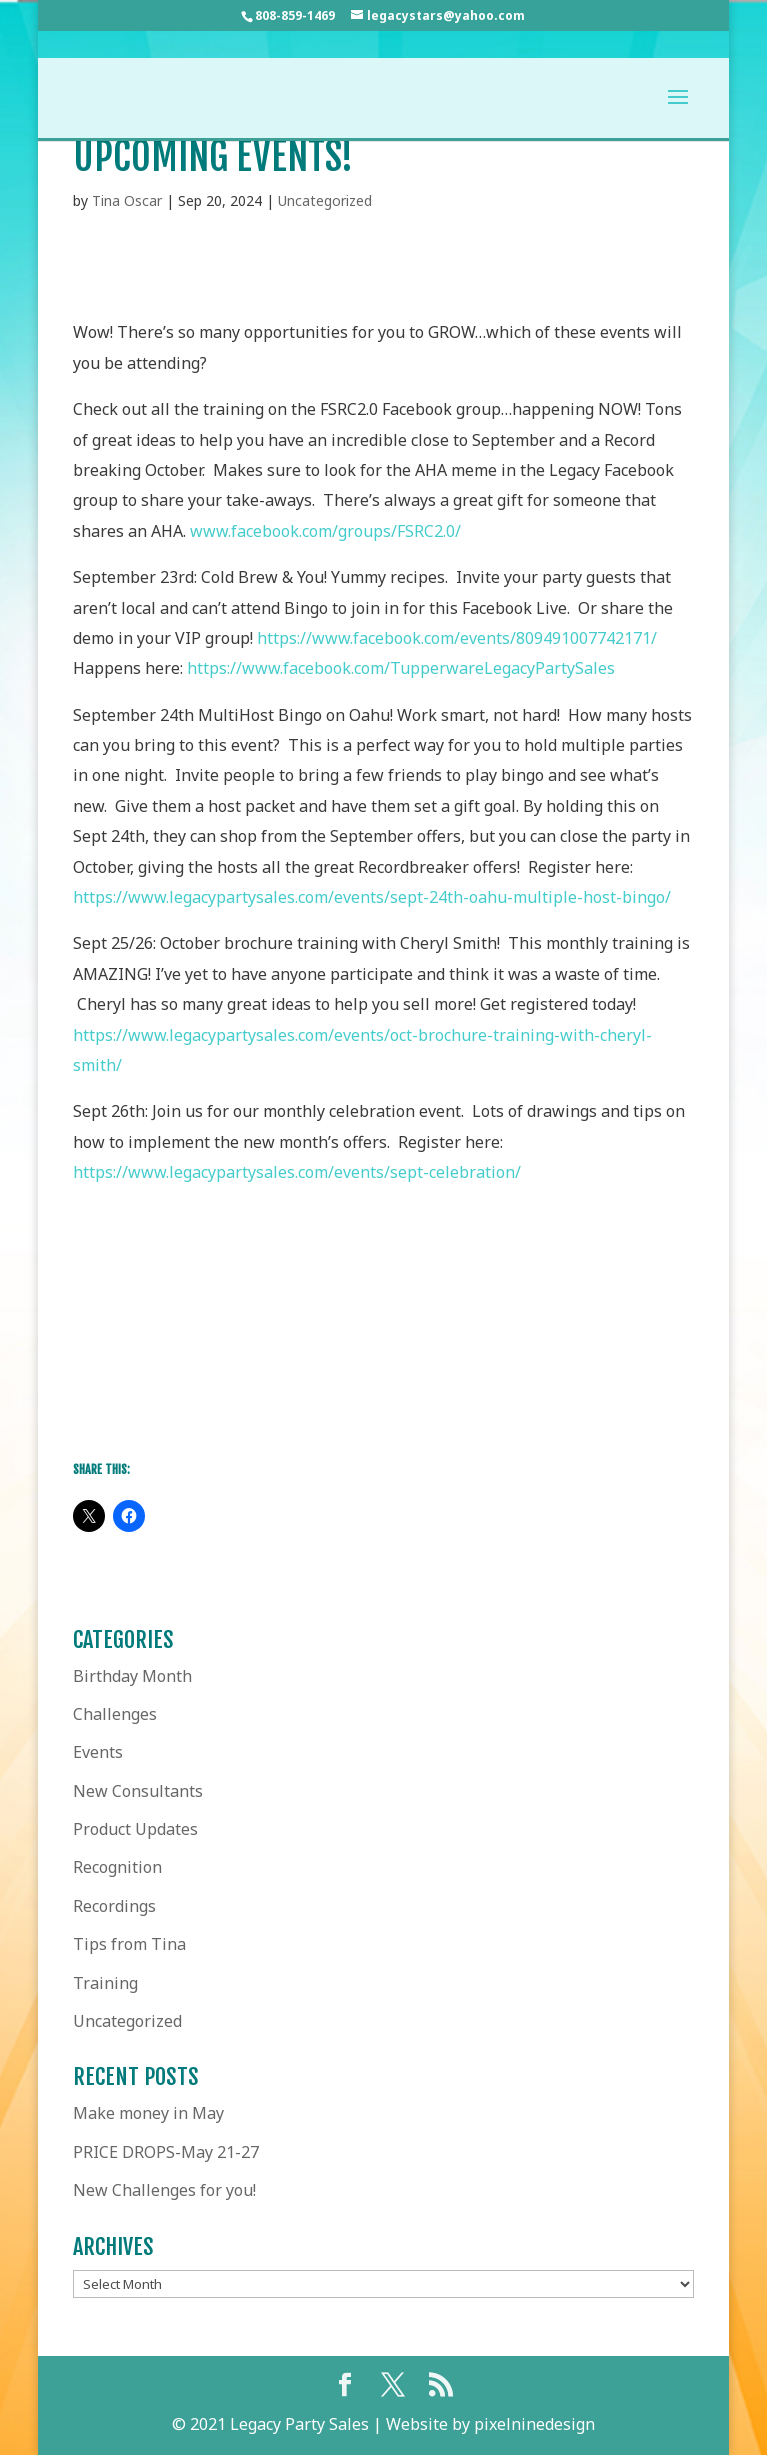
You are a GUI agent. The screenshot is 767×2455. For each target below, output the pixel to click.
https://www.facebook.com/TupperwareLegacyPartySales (401, 668)
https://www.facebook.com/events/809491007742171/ (461, 638)
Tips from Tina (129, 1944)
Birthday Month (132, 1676)
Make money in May (148, 2113)
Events (98, 1752)
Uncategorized (325, 200)
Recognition (117, 1867)
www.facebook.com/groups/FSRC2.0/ (325, 531)
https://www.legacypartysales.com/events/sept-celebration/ (297, 1172)
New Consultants (138, 1791)
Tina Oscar (127, 200)
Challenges (115, 1714)
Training (105, 1983)
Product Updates (135, 1829)
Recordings (114, 1906)
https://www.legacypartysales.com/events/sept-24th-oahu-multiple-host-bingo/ (372, 897)
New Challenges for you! (164, 2190)
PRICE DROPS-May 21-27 (166, 2152)
